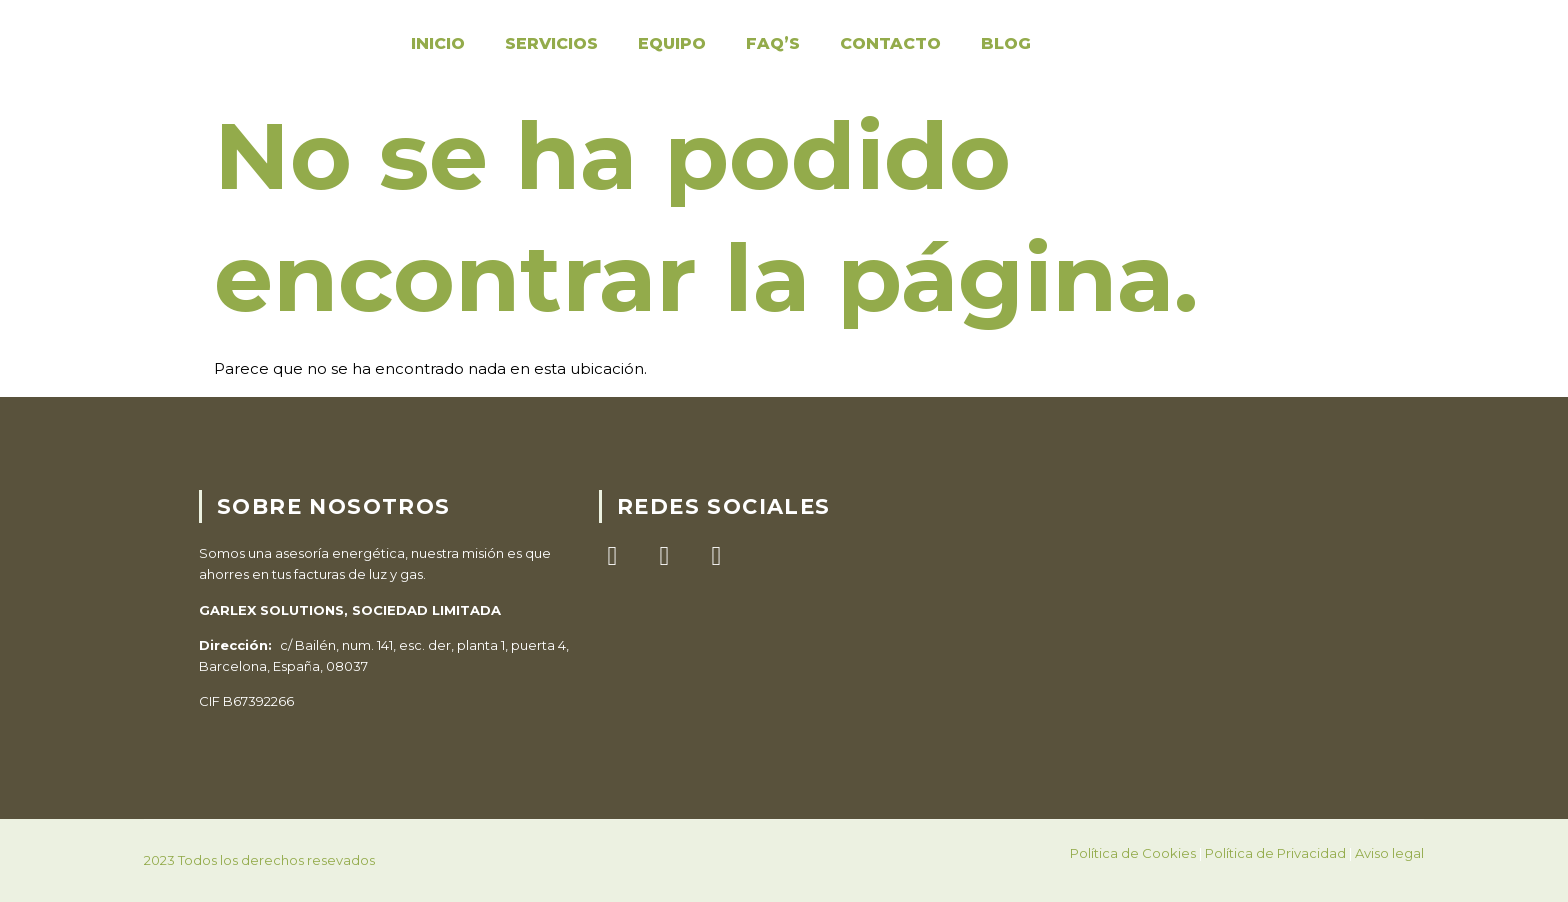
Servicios (551, 43)
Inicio (438, 43)
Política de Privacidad (1275, 853)
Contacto (890, 43)
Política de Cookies (1133, 853)
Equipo (672, 43)
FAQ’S (773, 43)
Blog (1006, 43)
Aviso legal (1389, 853)
